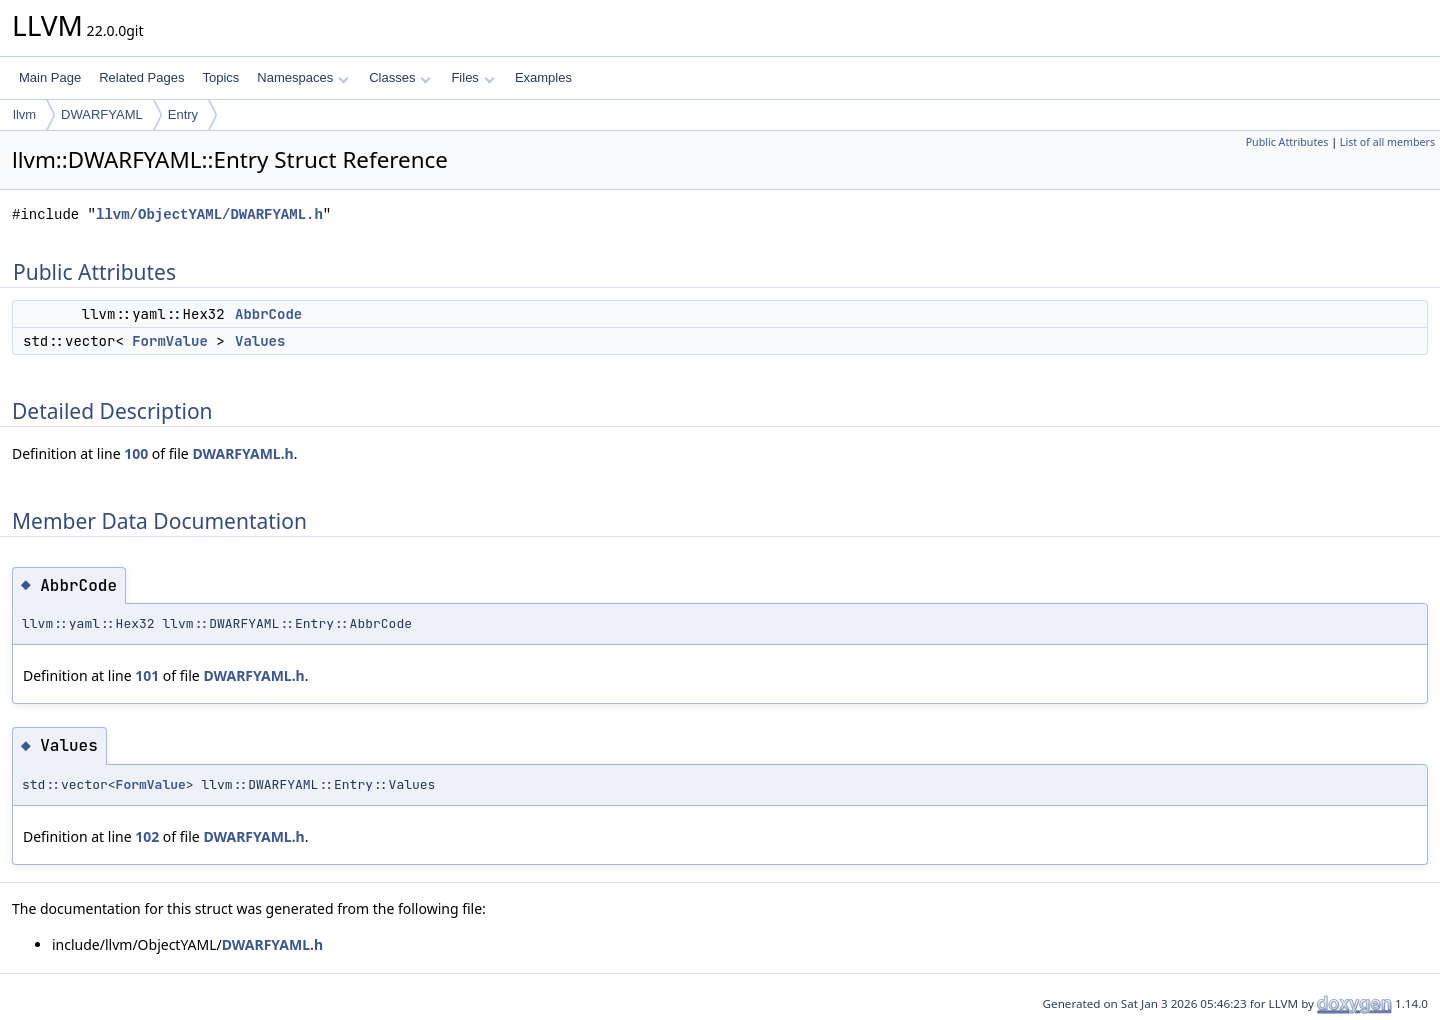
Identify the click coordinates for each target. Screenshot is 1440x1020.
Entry (183, 114)
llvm (24, 114)
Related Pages (141, 77)
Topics (220, 77)
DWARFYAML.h (242, 453)
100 (136, 453)
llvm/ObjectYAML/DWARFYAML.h (209, 214)
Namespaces (302, 77)
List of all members (1387, 142)
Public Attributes (1287, 142)
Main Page (50, 77)
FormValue (170, 341)
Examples (543, 77)
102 (147, 836)
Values (260, 341)
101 (147, 675)
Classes (400, 77)
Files (472, 77)
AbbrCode (268, 314)
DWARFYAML (102, 114)
